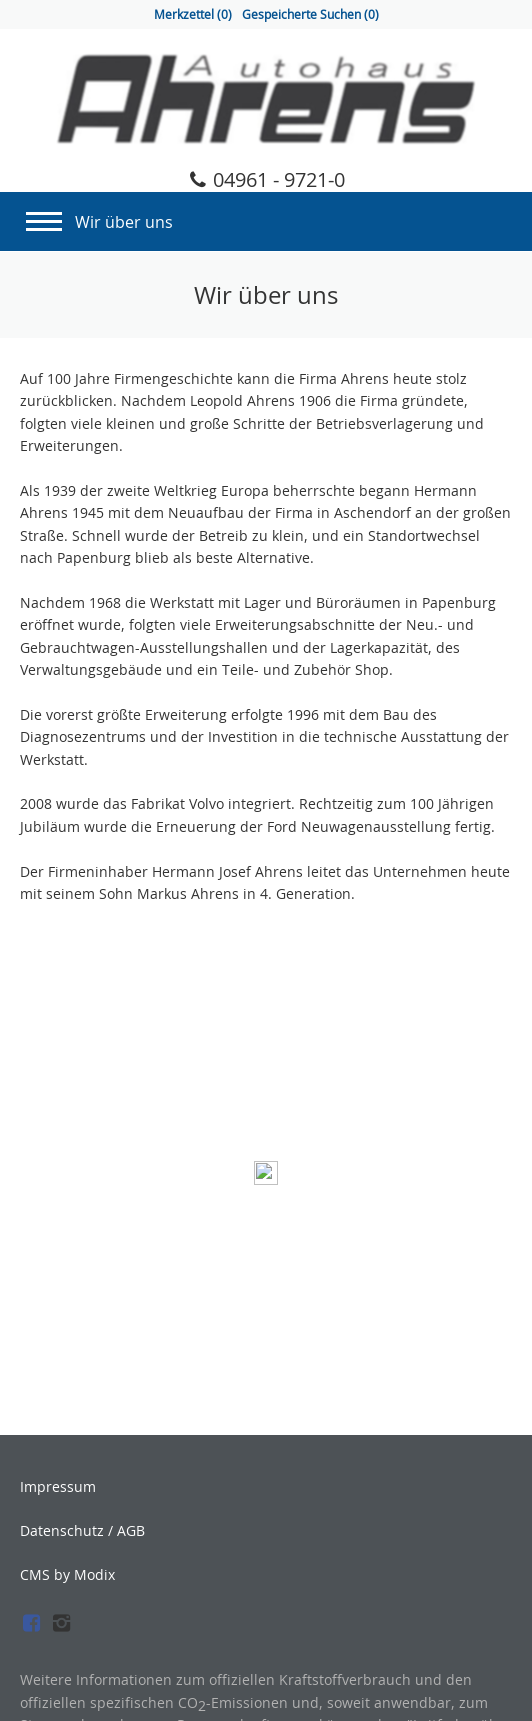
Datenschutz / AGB (82, 1531)
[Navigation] (44, 216)
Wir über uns (124, 222)
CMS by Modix (67, 1574)
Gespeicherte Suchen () (310, 14)
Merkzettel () (193, 14)
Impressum (58, 1487)
